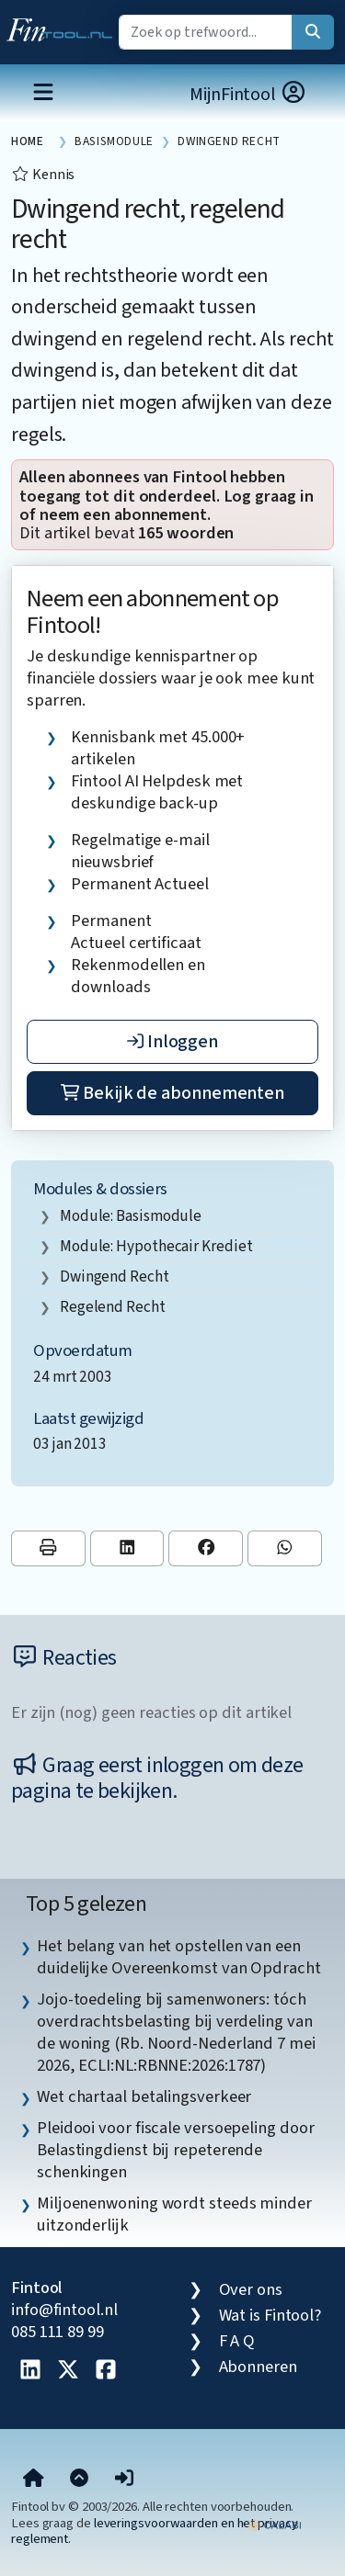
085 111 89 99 (57, 2332)
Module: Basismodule (130, 1215)
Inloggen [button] (172, 1042)
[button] (124, 2478)
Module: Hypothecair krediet (156, 1246)
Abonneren (258, 2366)
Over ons (250, 2289)
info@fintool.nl (64, 2310)
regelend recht (113, 1306)
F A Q (237, 2341)
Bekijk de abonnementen (172, 1093)
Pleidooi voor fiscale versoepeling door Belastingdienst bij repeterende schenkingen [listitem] (175, 2150)
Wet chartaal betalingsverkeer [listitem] (144, 2096)
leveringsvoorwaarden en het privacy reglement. (154, 2531)
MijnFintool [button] (248, 94)
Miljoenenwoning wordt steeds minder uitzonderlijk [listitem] (174, 2214)
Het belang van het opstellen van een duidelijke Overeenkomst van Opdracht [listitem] (179, 1957)
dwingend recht (114, 1276)
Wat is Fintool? (270, 2315)
